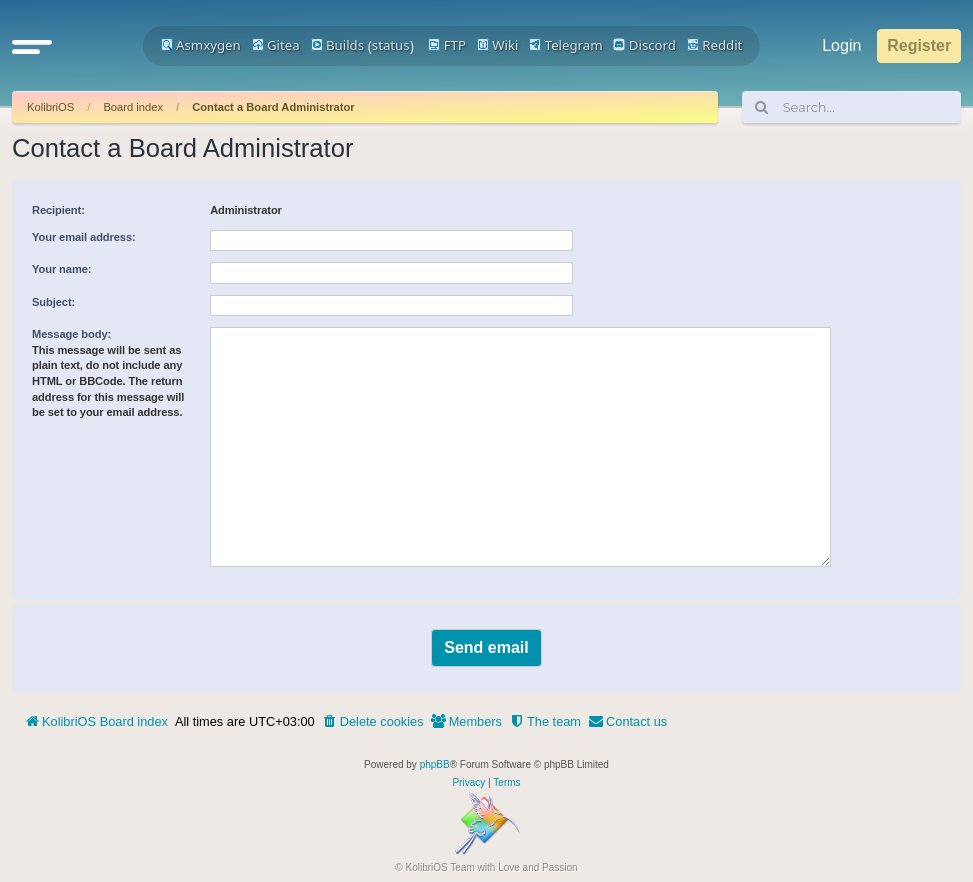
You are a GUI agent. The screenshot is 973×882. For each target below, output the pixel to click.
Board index (133, 107)
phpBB (435, 764)
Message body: (71, 334)
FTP (447, 45)
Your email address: (84, 237)
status (391, 45)
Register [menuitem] (919, 45)
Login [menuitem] (841, 45)
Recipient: (58, 210)
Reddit (715, 45)
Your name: (61, 269)
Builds (337, 45)
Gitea (276, 45)
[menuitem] (373, 722)
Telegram (565, 45)
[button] (32, 46)
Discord (644, 45)
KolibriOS (50, 107)
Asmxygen (201, 45)
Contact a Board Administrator (273, 107)
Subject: (53, 302)
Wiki (498, 45)
